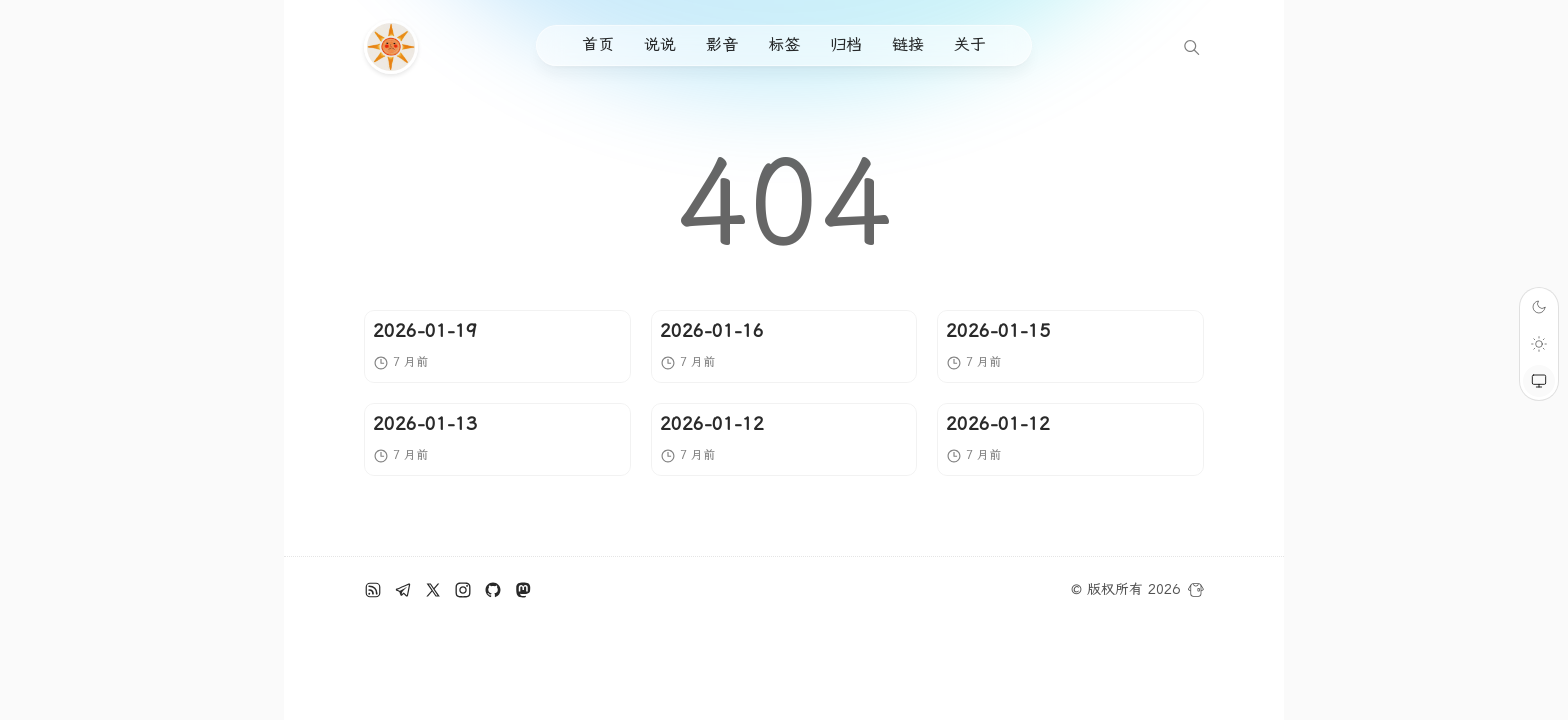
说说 (660, 44)
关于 (970, 44)
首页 (598, 44)
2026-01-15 (998, 330)
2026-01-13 (425, 423)
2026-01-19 (425, 330)
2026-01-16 (712, 330)
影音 (722, 44)
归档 (846, 44)
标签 (784, 44)
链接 (908, 44)
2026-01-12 (712, 423)
